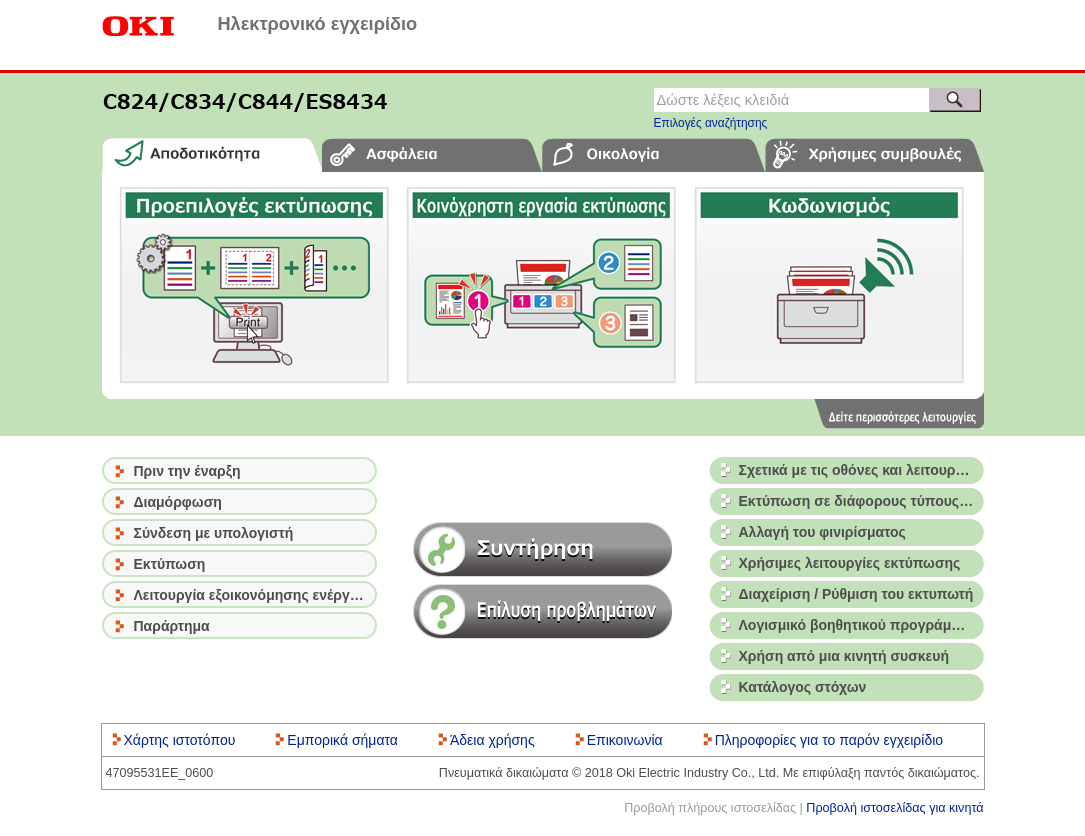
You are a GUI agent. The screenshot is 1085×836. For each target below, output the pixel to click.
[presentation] (212, 154)
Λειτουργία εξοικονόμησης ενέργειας (255, 595)
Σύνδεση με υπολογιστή (214, 533)
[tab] (212, 154)
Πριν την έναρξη (187, 471)
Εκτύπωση (170, 564)
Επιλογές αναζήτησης (711, 123)
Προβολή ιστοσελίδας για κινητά (894, 808)
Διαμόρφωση (178, 502)
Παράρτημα (172, 626)
